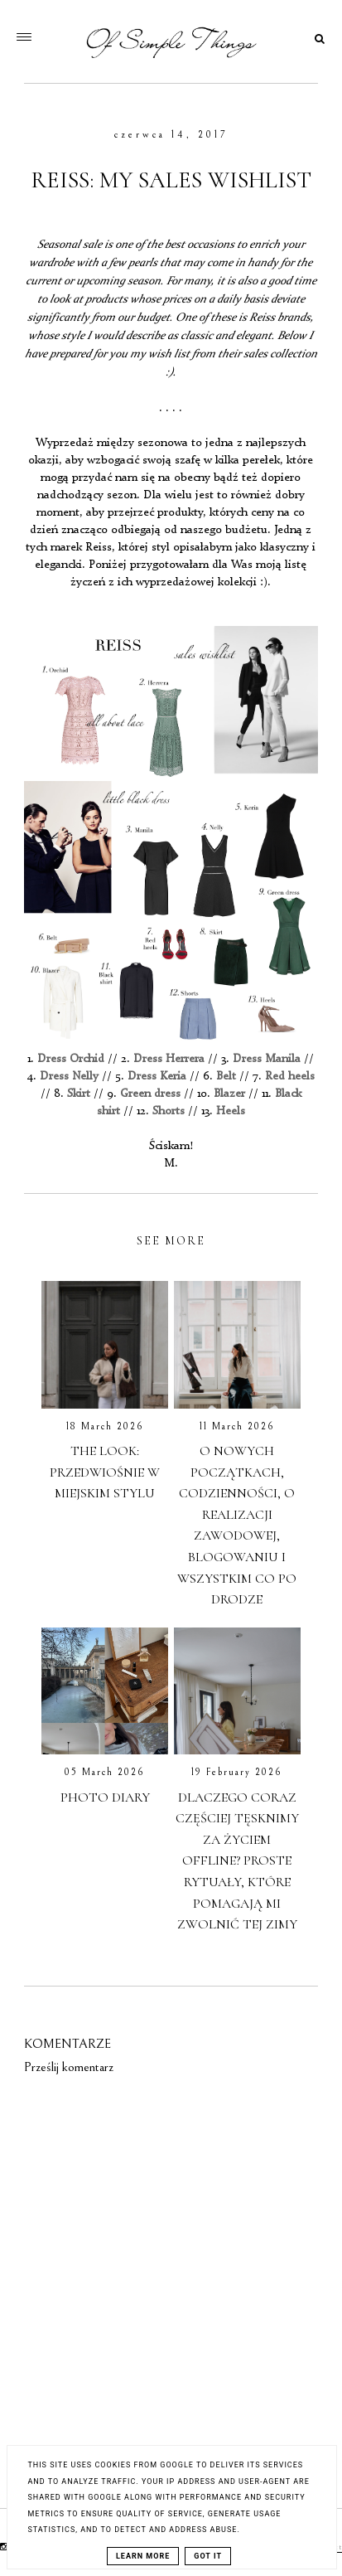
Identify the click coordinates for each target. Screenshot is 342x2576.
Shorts (168, 1111)
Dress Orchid (70, 1059)
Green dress (152, 1093)
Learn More (143, 2556)
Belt (226, 1076)
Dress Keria (157, 1076)
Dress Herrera (169, 1059)
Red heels (290, 1076)
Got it (208, 2556)
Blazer (229, 1093)
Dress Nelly (69, 1076)
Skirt (78, 1093)
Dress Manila (267, 1059)
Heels (230, 1111)
